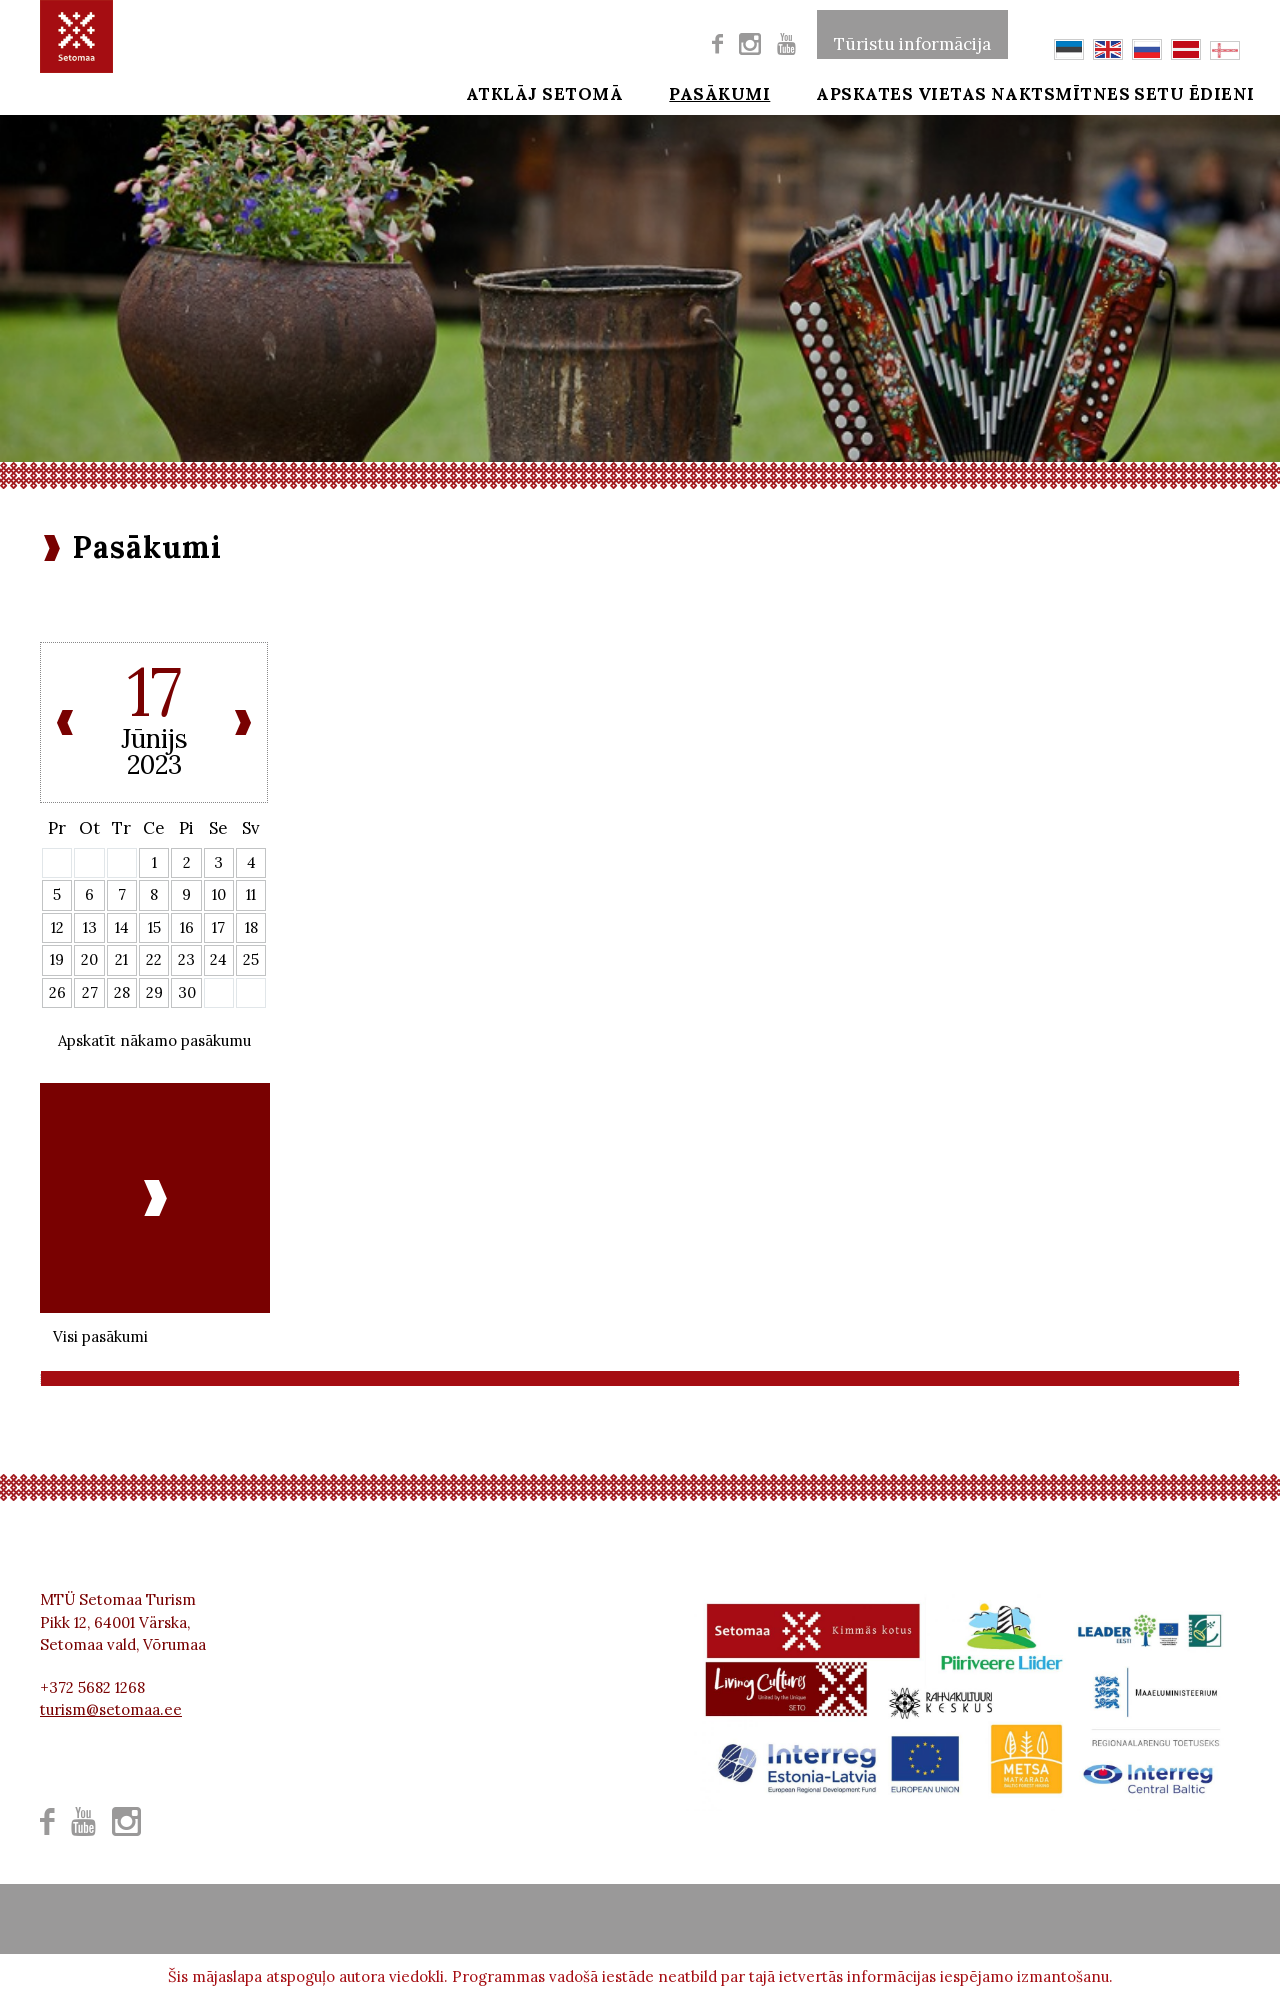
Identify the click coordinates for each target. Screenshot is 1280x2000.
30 (187, 992)
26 (57, 992)
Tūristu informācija (912, 34)
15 (154, 927)
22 (154, 959)
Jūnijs (154, 738)
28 (122, 992)
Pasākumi (664, 92)
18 (251, 927)
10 (219, 894)
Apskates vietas (832, 92)
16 (187, 927)
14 (122, 927)
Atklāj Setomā (503, 92)
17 (218, 927)
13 (90, 927)
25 (251, 959)
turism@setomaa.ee (111, 1709)
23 (186, 959)
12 (57, 927)
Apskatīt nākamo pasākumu (154, 1040)
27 (90, 992)
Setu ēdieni (1181, 92)
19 (57, 959)
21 (121, 959)
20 (89, 959)
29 (154, 992)
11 (251, 894)
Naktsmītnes (1019, 92)
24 (218, 959)
